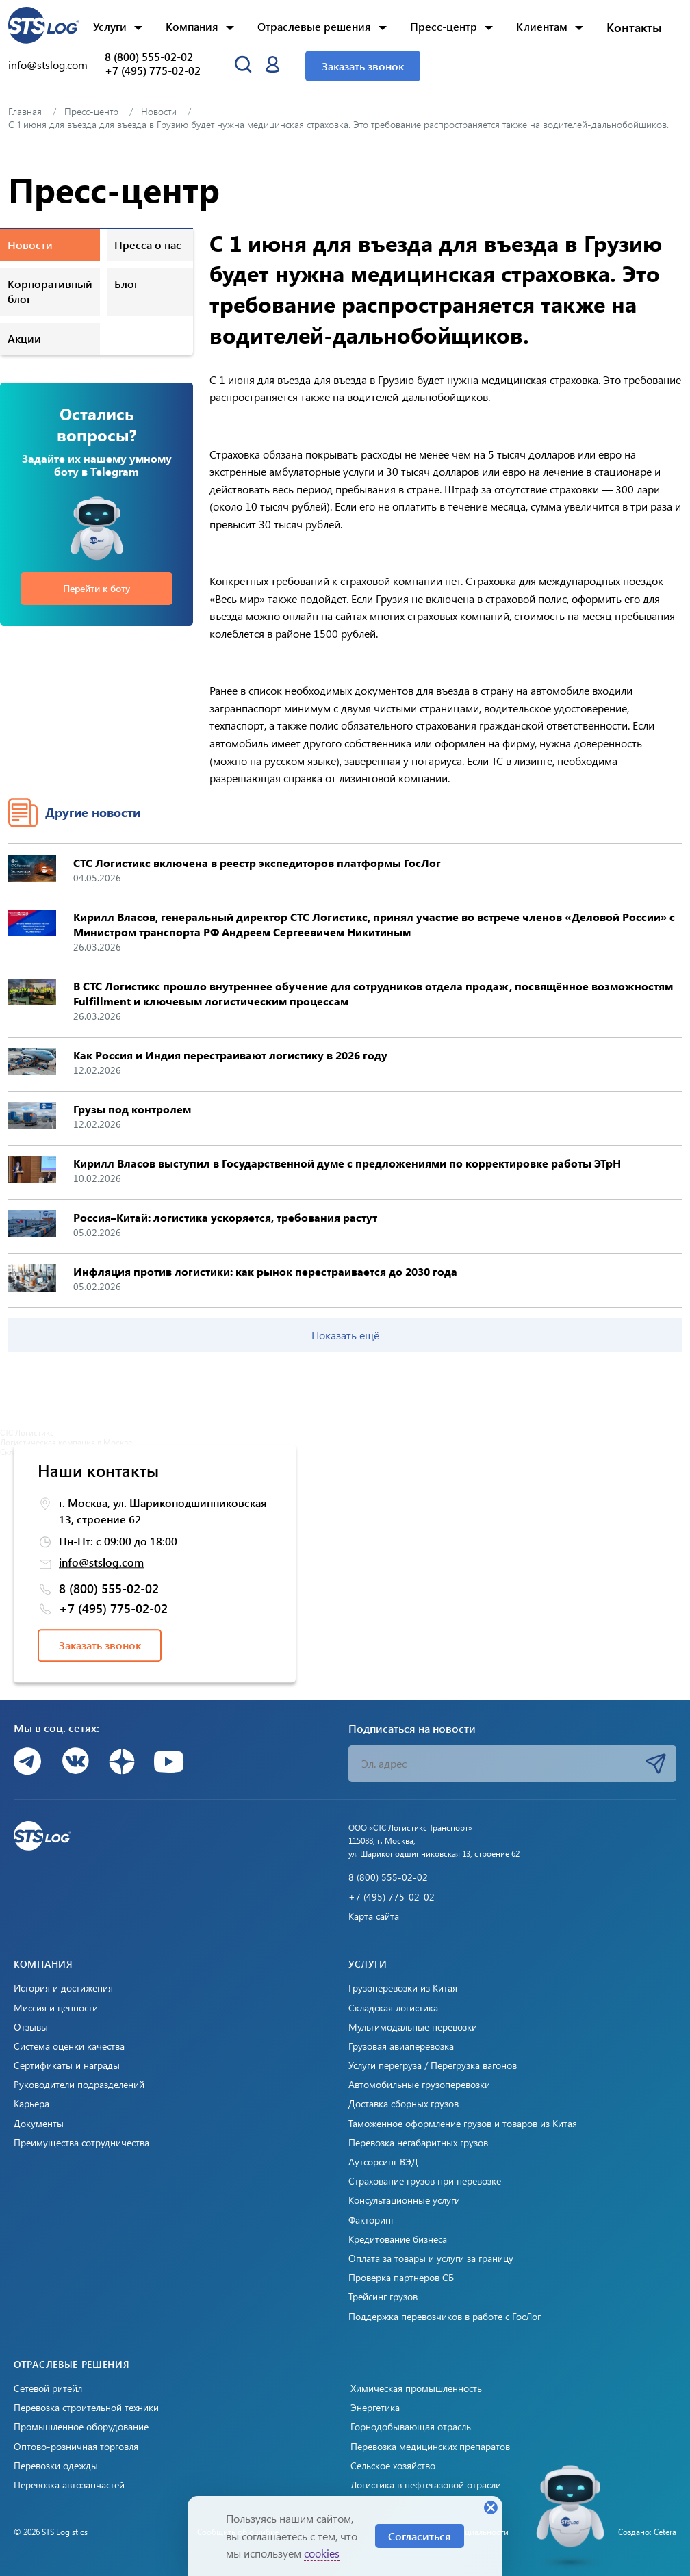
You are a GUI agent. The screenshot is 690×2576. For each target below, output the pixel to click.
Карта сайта (373, 1916)
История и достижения (63, 1988)
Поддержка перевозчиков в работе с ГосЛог (444, 2316)
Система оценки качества (69, 2046)
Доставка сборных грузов (403, 2104)
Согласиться (419, 2536)
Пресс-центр (443, 26)
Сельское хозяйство (392, 2466)
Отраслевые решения (314, 26)
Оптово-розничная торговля (76, 2446)
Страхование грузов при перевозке (424, 2181)
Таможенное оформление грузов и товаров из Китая (462, 2123)
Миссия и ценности (56, 2008)
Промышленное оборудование (81, 2427)
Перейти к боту (96, 588)
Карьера (31, 2104)
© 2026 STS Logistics (51, 2531)
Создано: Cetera (647, 2531)
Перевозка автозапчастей (69, 2485)
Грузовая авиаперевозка (401, 2046)
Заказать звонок (363, 66)
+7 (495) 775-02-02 (153, 70)
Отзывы (31, 2027)
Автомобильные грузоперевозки (419, 2084)
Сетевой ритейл (48, 2388)
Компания (192, 26)
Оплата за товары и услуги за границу (430, 2258)
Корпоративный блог (50, 291)
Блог (126, 283)
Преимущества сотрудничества (81, 2143)
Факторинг (371, 2220)
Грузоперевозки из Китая (402, 1988)
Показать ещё (345, 1335)
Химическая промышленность (416, 2388)
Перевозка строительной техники (86, 2407)
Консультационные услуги (404, 2200)
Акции (24, 338)
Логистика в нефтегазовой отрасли (425, 2485)
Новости (30, 244)
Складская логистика (393, 2008)
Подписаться (655, 1763)
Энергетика (375, 2407)
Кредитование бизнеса (397, 2239)
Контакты (634, 27)
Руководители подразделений (79, 2084)
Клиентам (541, 26)
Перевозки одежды (56, 2466)
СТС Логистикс (27, 1432)
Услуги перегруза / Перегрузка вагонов (432, 2065)
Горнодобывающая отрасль (410, 2427)
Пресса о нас (147, 244)
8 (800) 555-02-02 (149, 57)
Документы (39, 2123)
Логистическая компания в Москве (66, 1442)
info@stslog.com (48, 64)
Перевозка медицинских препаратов (430, 2446)
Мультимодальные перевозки (412, 2027)
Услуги (110, 26)
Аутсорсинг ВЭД (383, 2162)
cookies (322, 2553)
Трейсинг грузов (383, 2297)
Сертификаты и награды (67, 2065)
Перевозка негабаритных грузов (418, 2143)
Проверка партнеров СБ (401, 2277)
